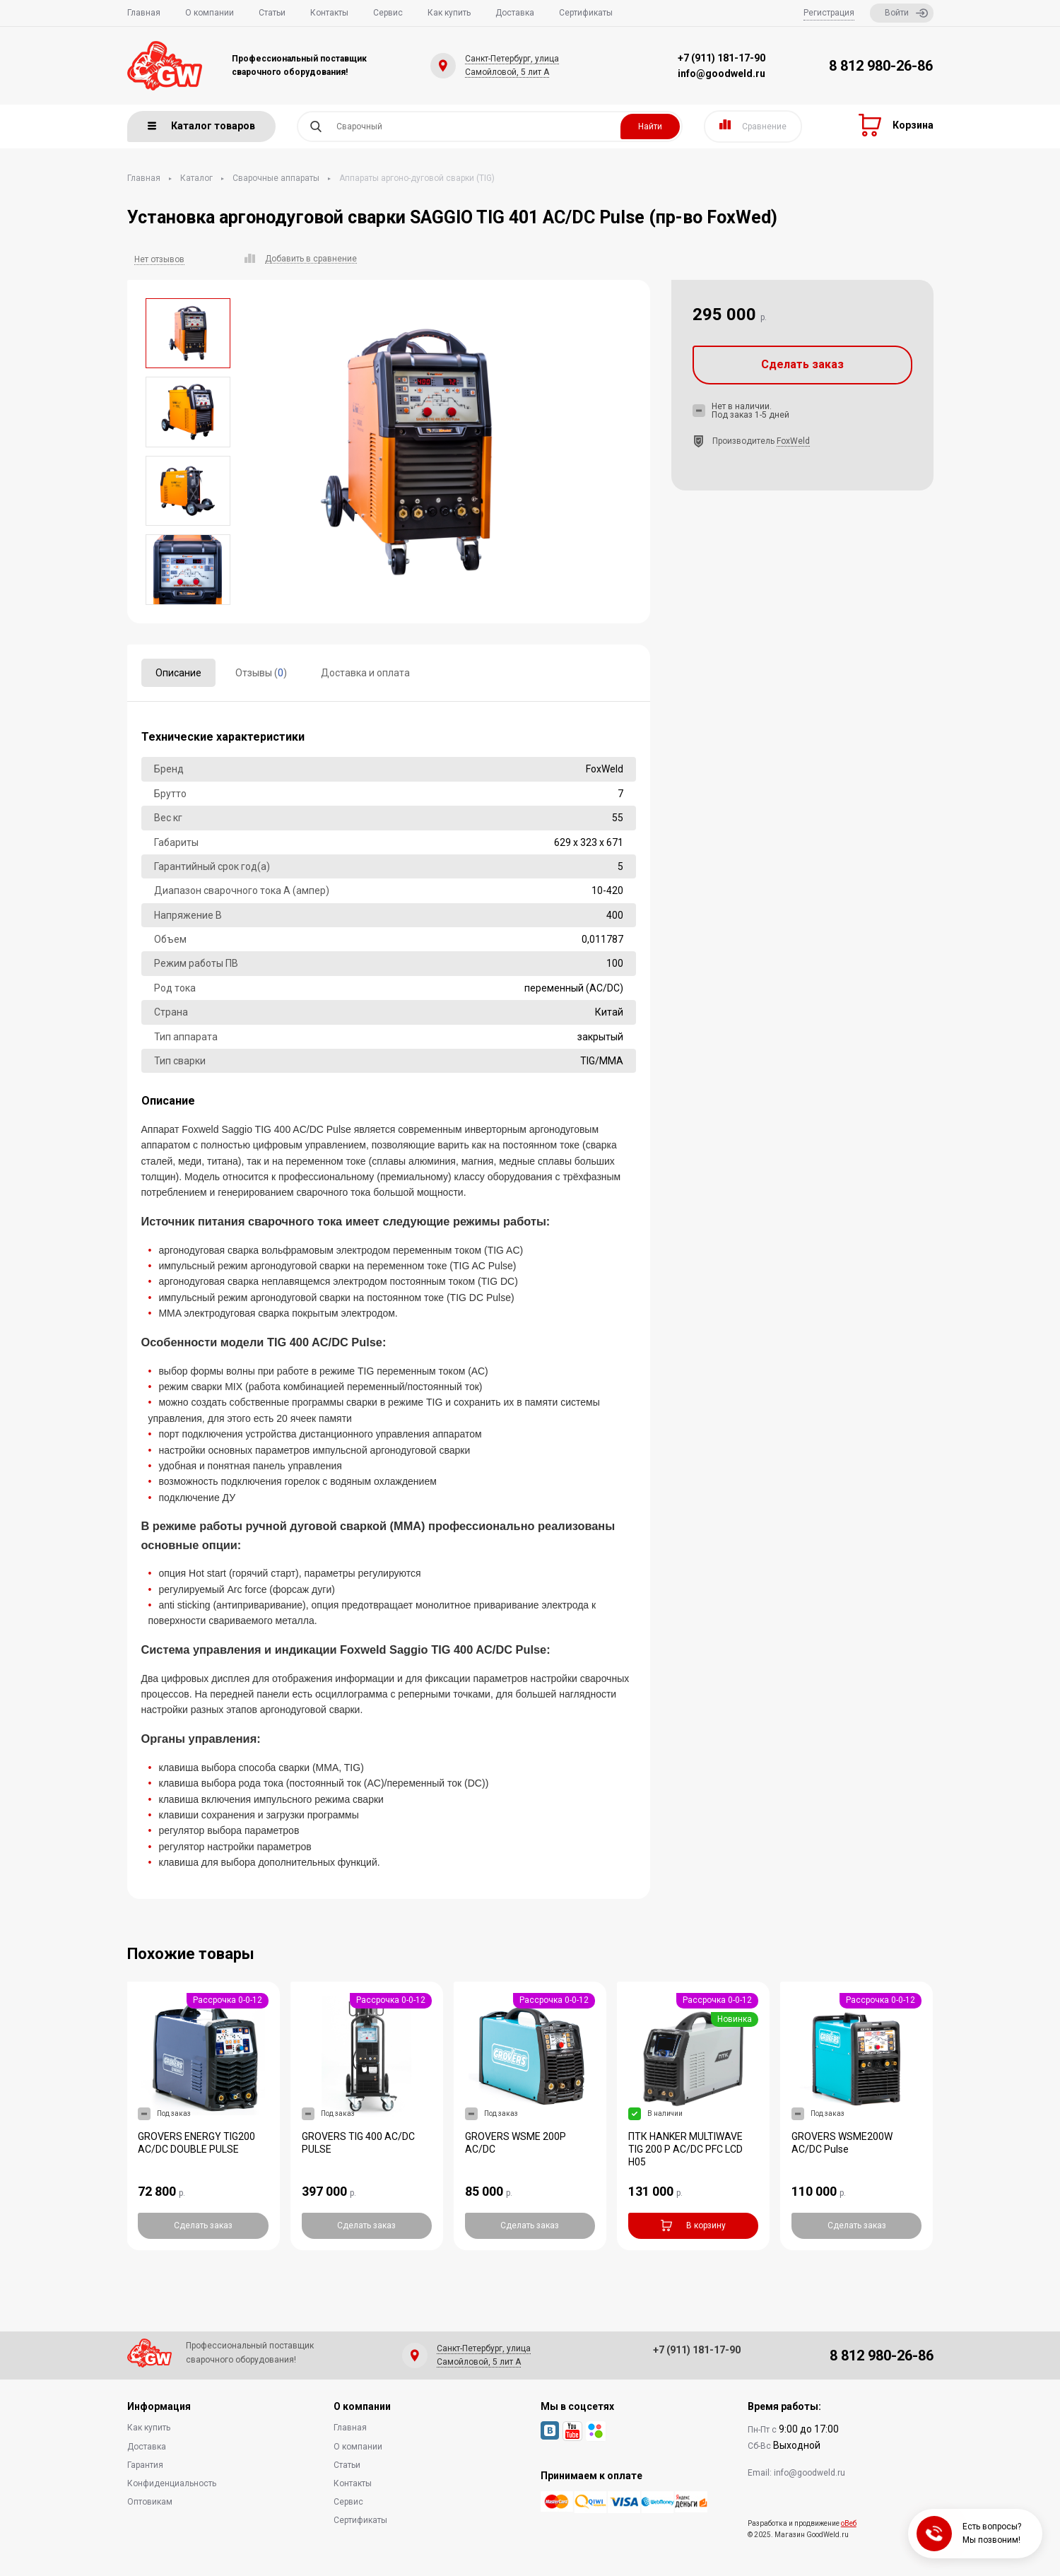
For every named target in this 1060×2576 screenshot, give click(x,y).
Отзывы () (261, 673)
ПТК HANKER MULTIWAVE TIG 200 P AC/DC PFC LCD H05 (685, 2149)
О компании (209, 13)
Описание (178, 672)
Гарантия (145, 2465)
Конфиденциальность (171, 2483)
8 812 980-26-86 (881, 65)
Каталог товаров (201, 125)
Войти (906, 13)
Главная (143, 13)
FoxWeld (793, 441)
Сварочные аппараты (275, 178)
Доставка (514, 13)
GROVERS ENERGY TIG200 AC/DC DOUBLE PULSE (196, 2143)
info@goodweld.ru (721, 73)
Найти (650, 126)
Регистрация (828, 13)
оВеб (848, 2523)
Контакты (329, 13)
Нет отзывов (159, 259)
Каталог (196, 178)
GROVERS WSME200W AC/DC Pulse (842, 2143)
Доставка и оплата (365, 672)
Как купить (449, 13)
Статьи (272, 13)
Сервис (388, 13)
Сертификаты (586, 13)
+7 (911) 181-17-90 (721, 58)
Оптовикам (149, 2502)
